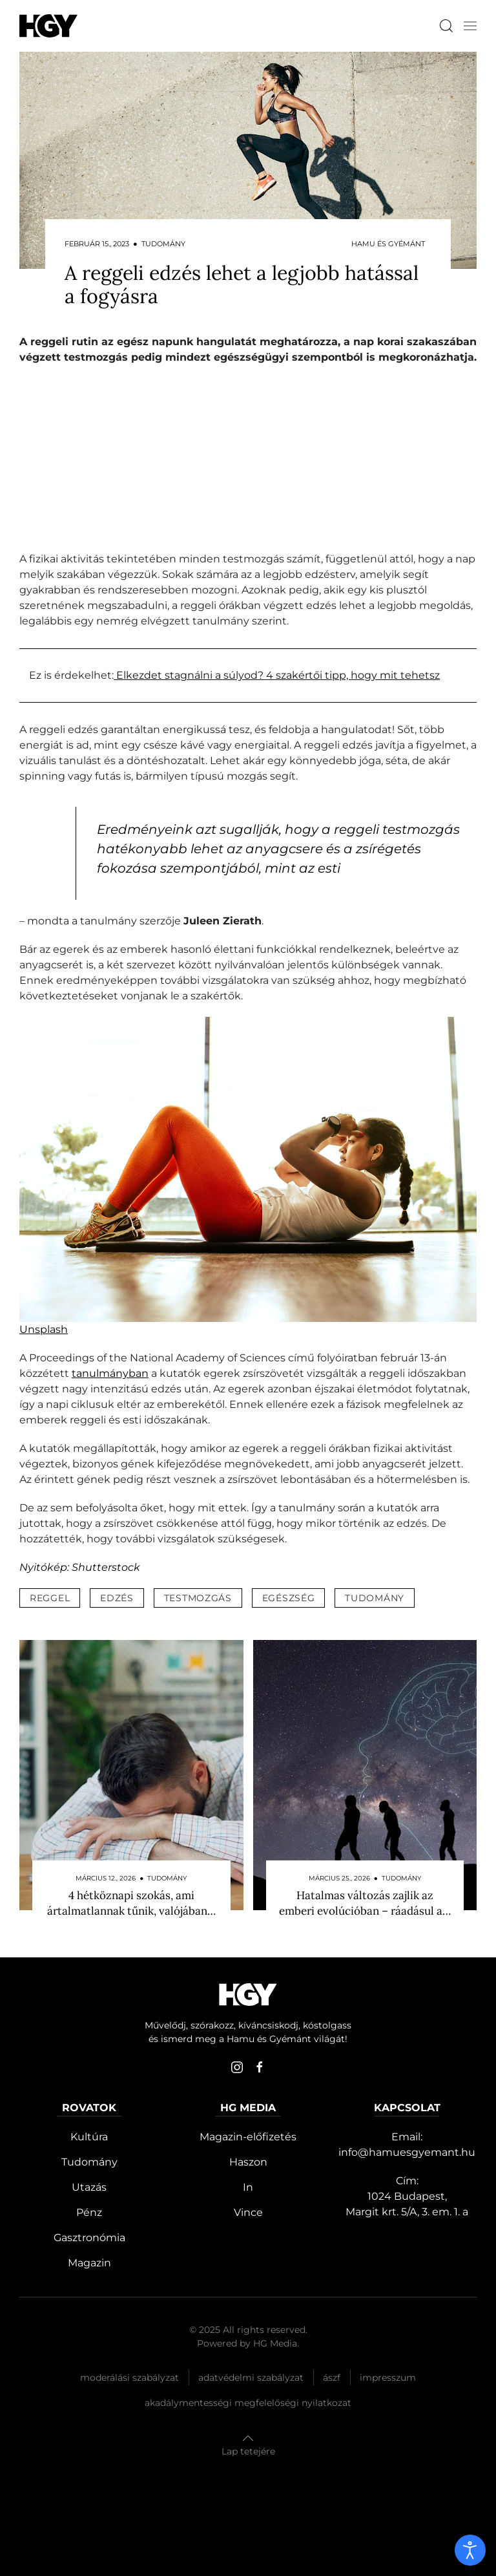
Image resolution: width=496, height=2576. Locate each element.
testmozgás (198, 1598)
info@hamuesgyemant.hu (406, 2152)
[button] (470, 26)
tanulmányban (110, 1373)
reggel (50, 1598)
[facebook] (259, 2067)
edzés (117, 1598)
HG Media (275, 2343)
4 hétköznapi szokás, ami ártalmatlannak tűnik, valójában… (131, 1903)
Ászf (331, 2377)
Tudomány (89, 2162)
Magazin (89, 2263)
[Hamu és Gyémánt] (48, 25)
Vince (248, 2212)
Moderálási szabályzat (129, 2377)
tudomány (374, 1598)
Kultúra (89, 2137)
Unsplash (43, 1329)
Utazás (89, 2187)
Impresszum (388, 2377)
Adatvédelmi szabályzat (251, 2377)
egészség (288, 1598)
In (248, 2187)
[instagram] (237, 2067)
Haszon (248, 2162)
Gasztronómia (89, 2237)
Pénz (89, 2212)
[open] (470, 2550)
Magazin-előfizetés (248, 2137)
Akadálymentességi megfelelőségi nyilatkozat (248, 2403)
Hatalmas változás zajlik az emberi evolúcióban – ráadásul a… (365, 1903)
